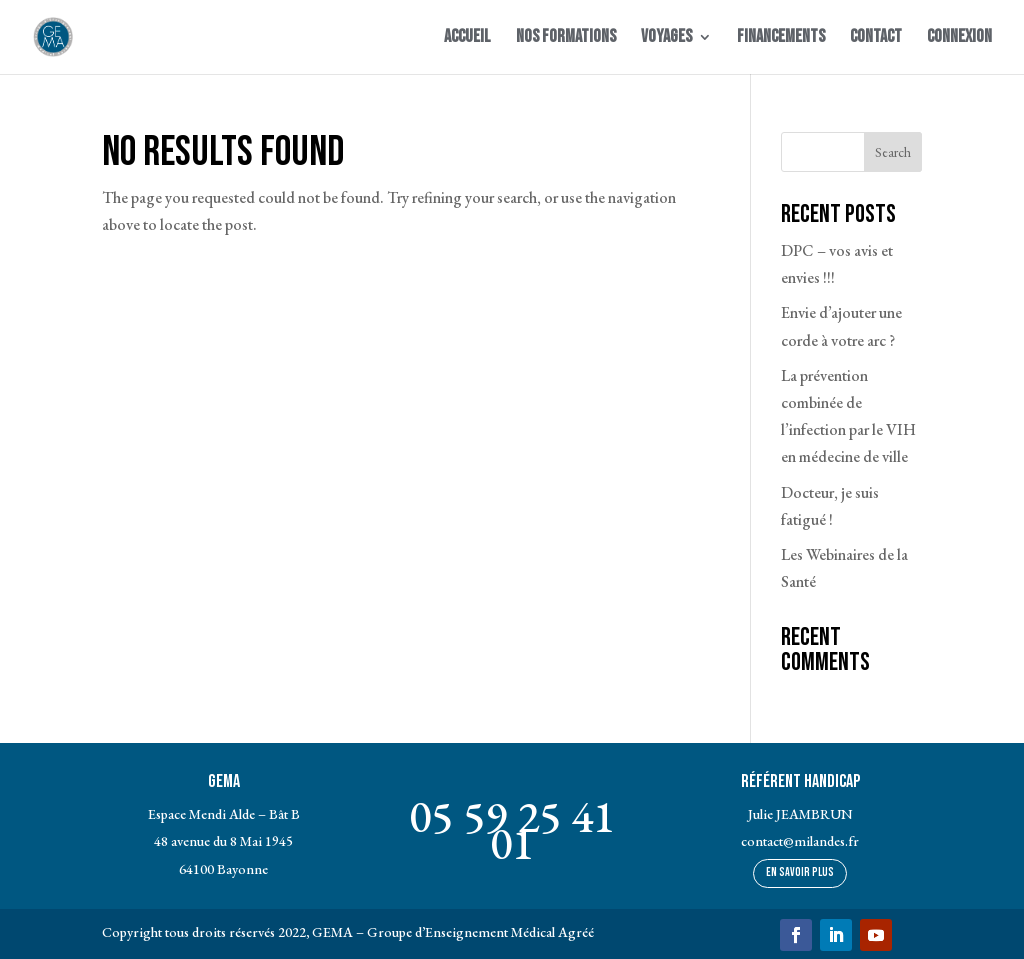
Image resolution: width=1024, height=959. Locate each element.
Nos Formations (566, 38)
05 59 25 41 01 (512, 829)
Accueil (467, 38)
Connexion (959, 38)
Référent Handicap (800, 781)
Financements (781, 38)
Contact (876, 38)
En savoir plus (800, 872)
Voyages (666, 38)
